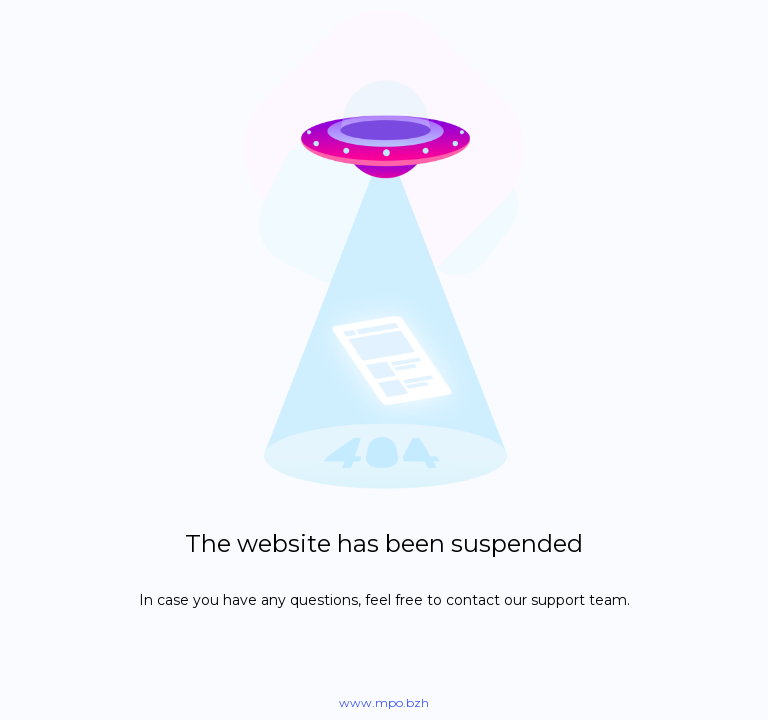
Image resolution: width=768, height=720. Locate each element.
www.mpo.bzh (384, 702)
